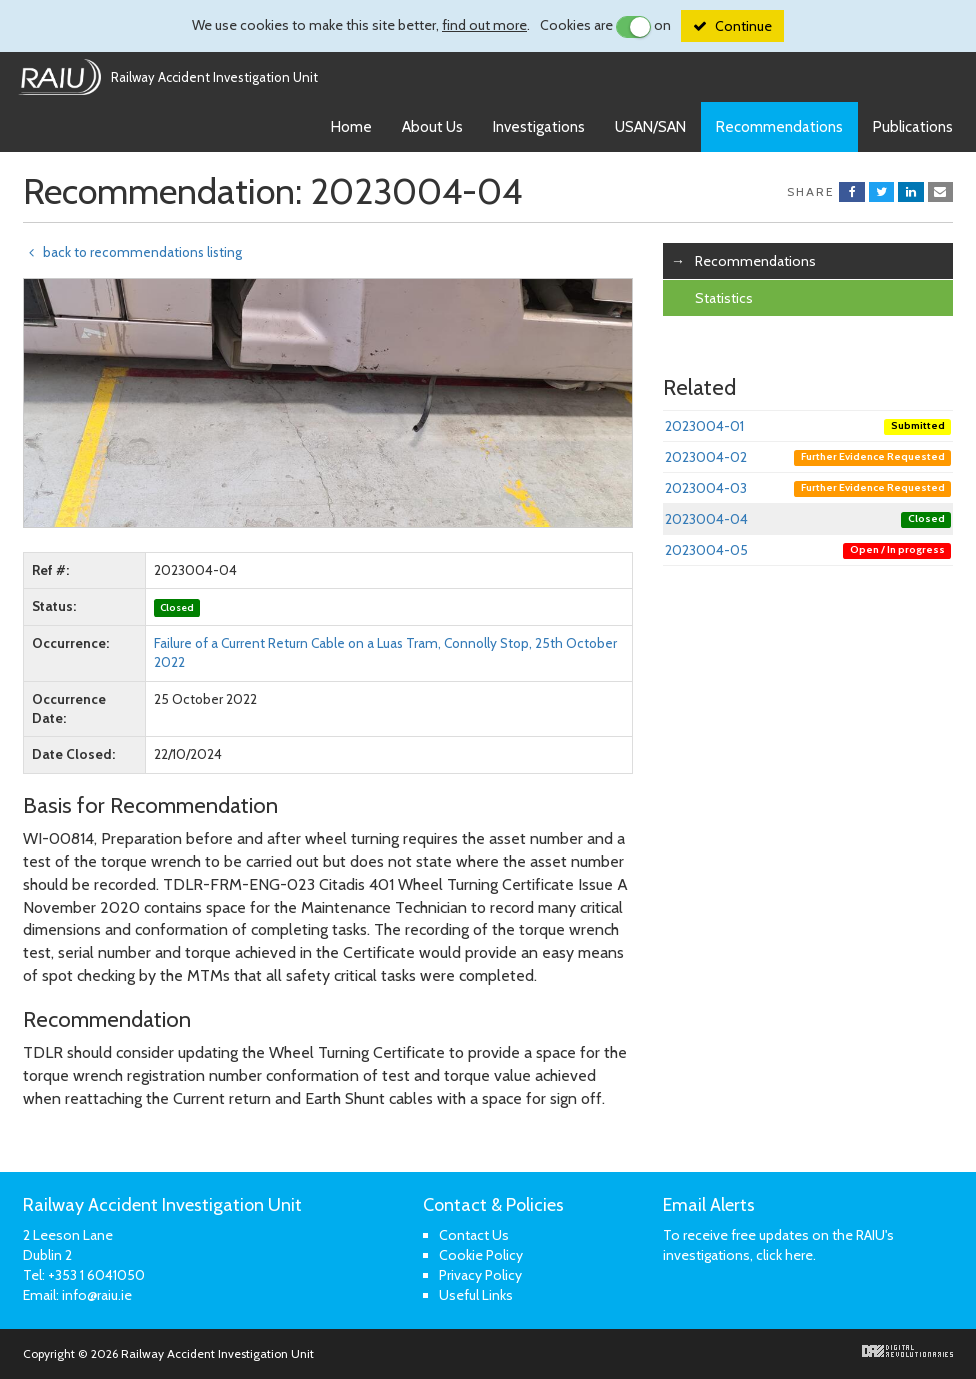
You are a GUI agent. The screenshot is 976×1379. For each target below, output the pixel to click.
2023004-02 (808, 457)
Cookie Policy (481, 1255)
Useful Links (476, 1295)
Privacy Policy (480, 1275)
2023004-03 (808, 488)
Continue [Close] (743, 26)
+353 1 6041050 (96, 1275)
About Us (432, 127)
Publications (913, 127)
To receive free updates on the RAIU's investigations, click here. (778, 1245)
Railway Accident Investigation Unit (214, 77)
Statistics (724, 298)
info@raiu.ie (97, 1295)
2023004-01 (808, 426)
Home (351, 127)
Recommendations (779, 127)
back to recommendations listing (132, 252)
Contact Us (474, 1235)
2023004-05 (808, 550)
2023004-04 (808, 519)
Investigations (539, 127)
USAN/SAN (650, 127)
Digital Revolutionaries (907, 1351)
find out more (484, 25)
